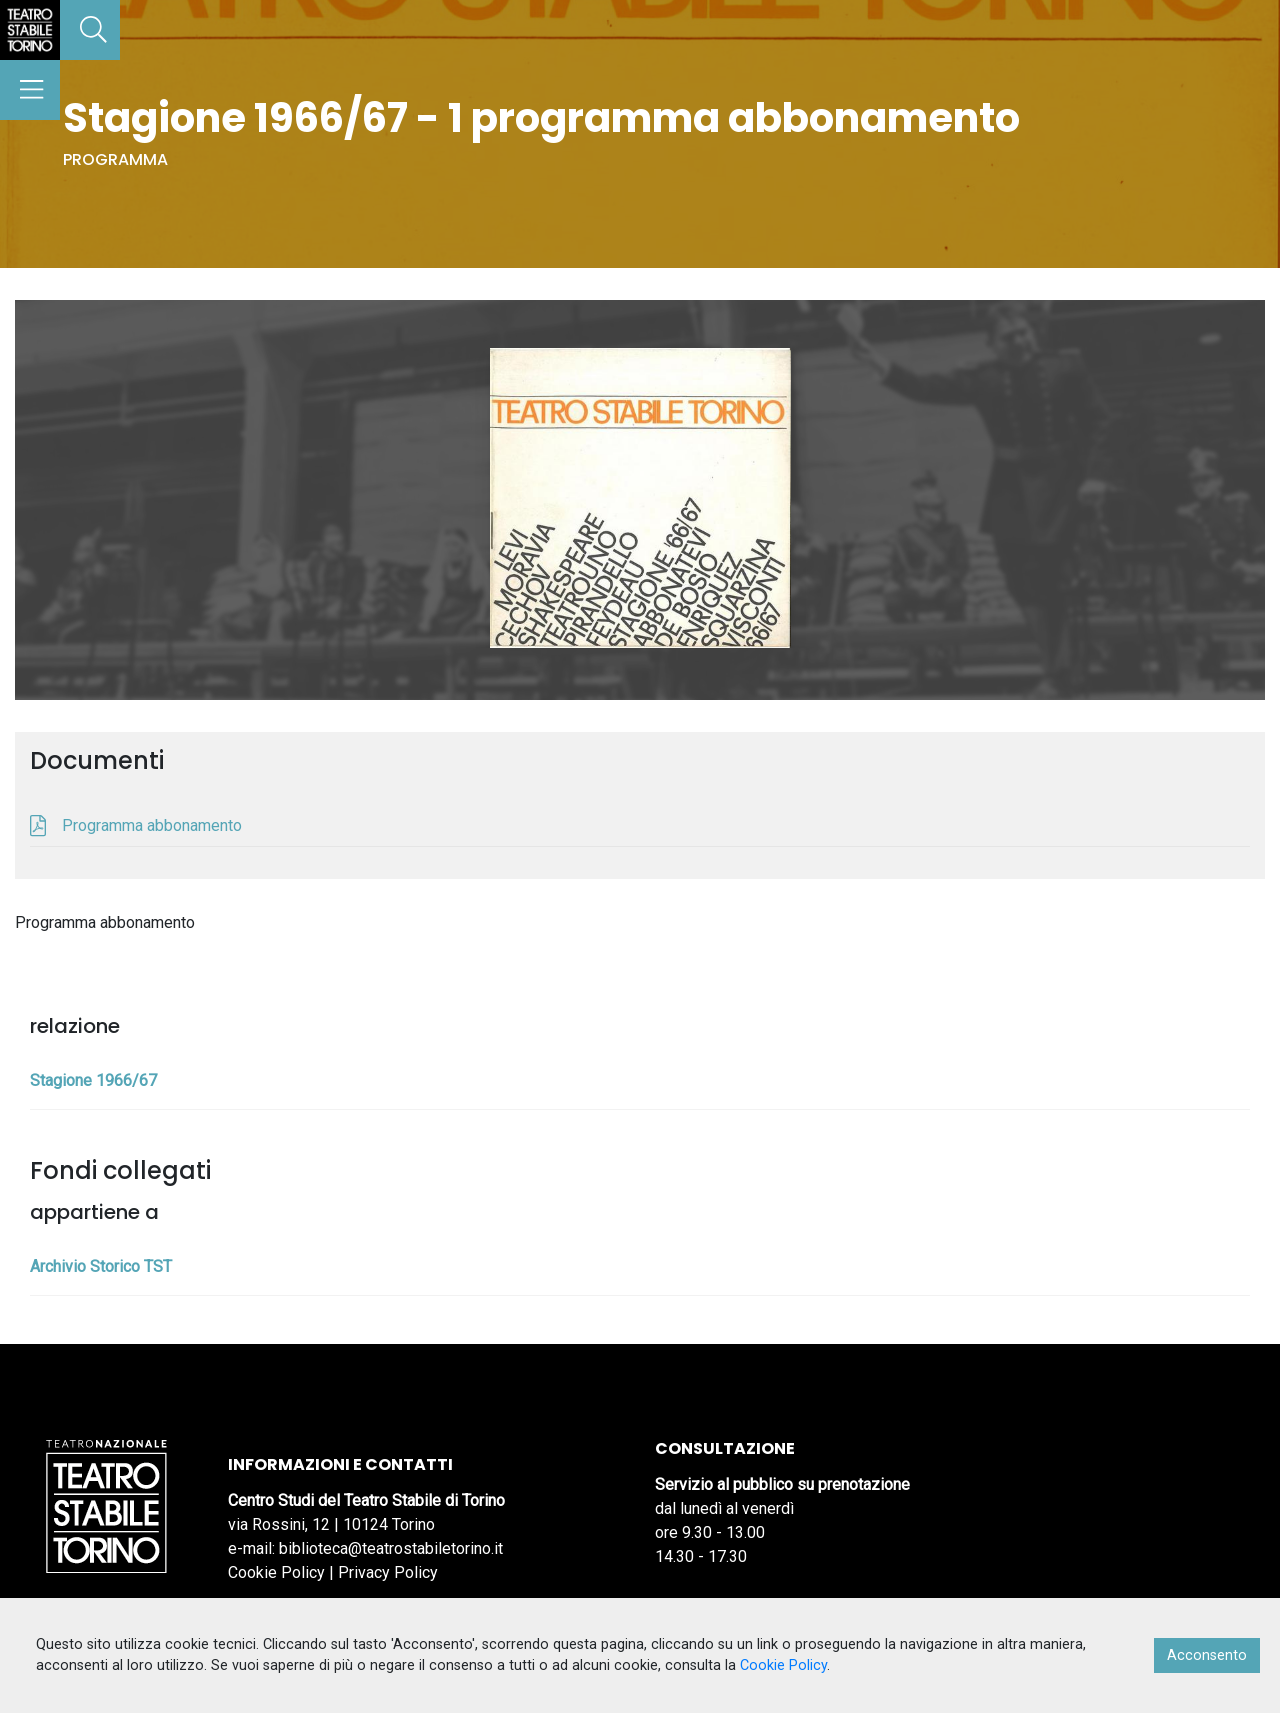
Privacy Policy (388, 1572)
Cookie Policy (276, 1572)
